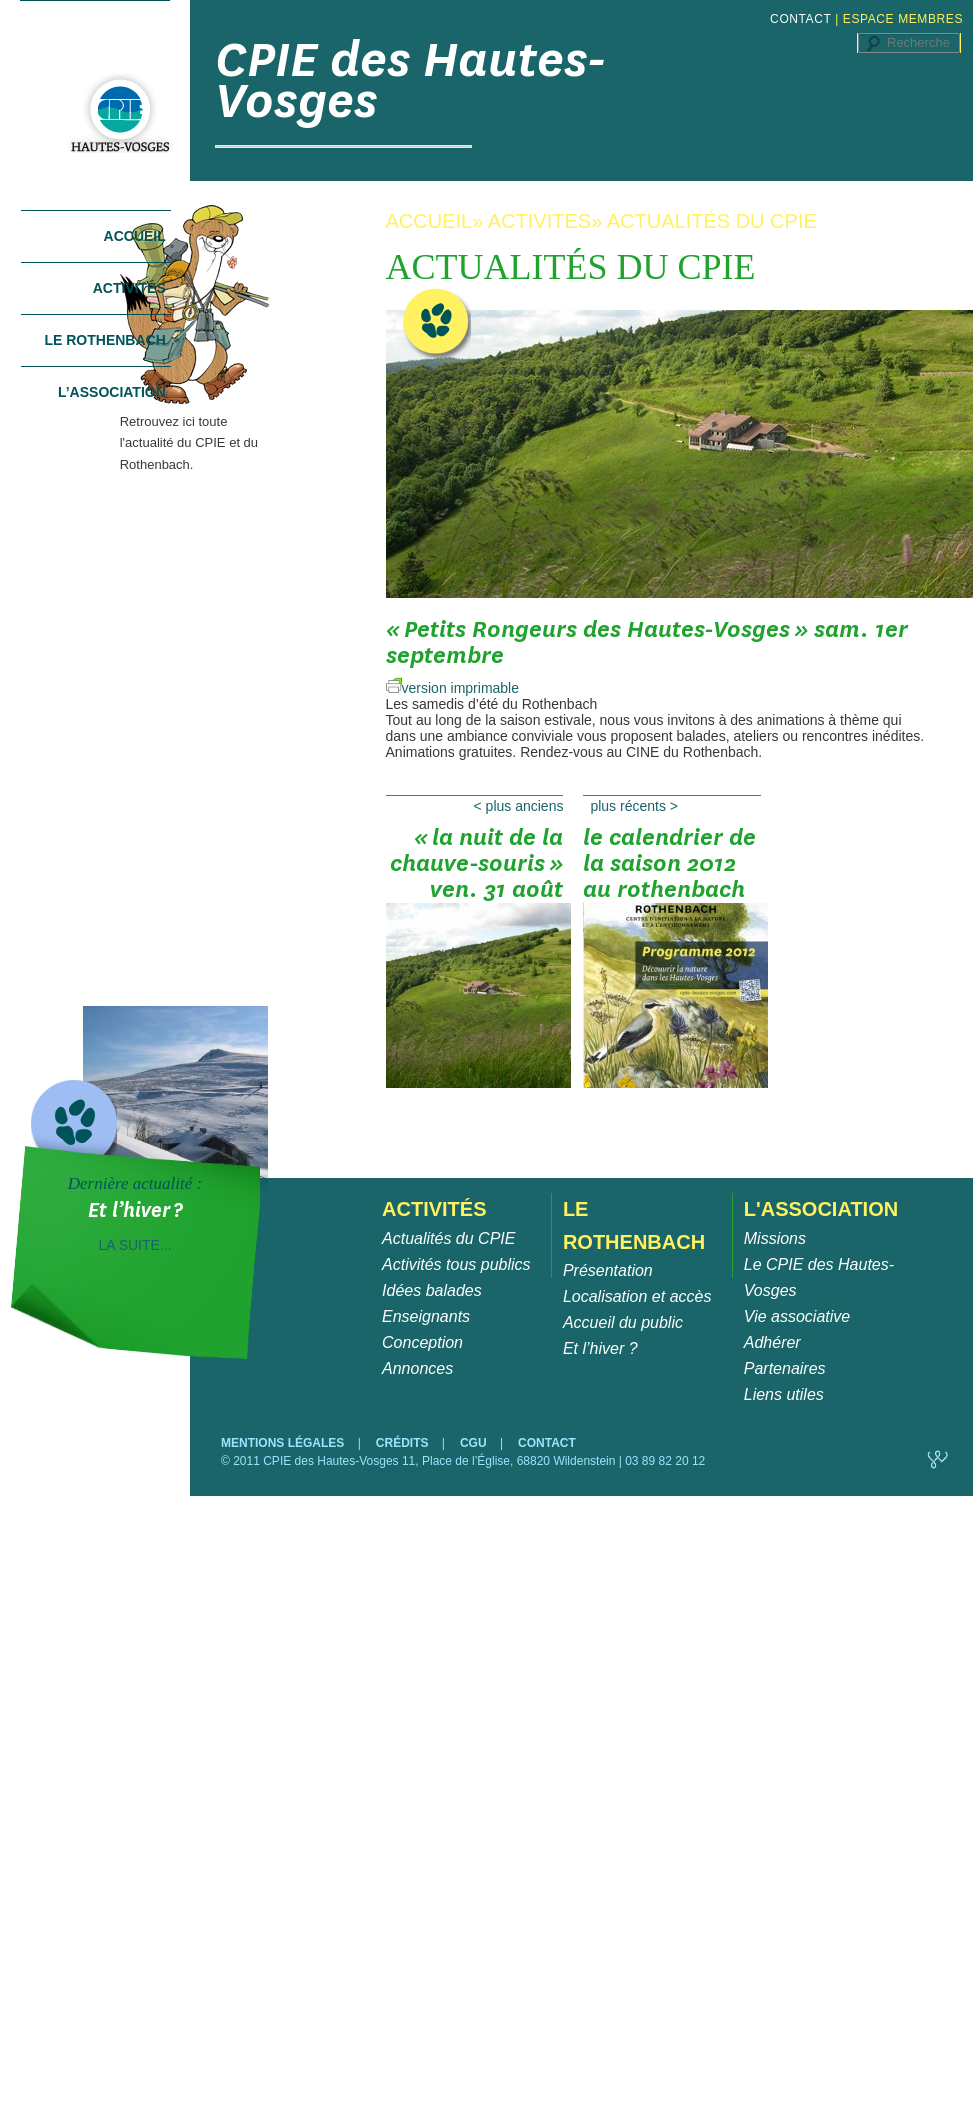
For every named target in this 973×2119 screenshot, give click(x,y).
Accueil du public (623, 1322)
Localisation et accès (637, 1296)
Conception (422, 1342)
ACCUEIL (429, 221)
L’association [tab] (112, 392)
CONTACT (800, 19)
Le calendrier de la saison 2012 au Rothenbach (672, 870)
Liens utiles (784, 1394)
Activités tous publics (456, 1264)
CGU (475, 1443)
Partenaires (785, 1368)
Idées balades (432, 1290)
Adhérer (772, 1342)
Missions (775, 1238)
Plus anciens (519, 806)
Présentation (608, 1270)
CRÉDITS (404, 1443)
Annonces (417, 1368)
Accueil (135, 236)
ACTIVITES (539, 221)
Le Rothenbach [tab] (104, 340)
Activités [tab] (129, 288)
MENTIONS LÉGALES (284, 1443)
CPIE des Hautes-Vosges (411, 80)
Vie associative (797, 1316)
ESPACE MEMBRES (903, 19)
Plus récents (634, 806)
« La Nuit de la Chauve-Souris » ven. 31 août (475, 870)
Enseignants (426, 1316)
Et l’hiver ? (600, 1348)
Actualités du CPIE (448, 1238)
